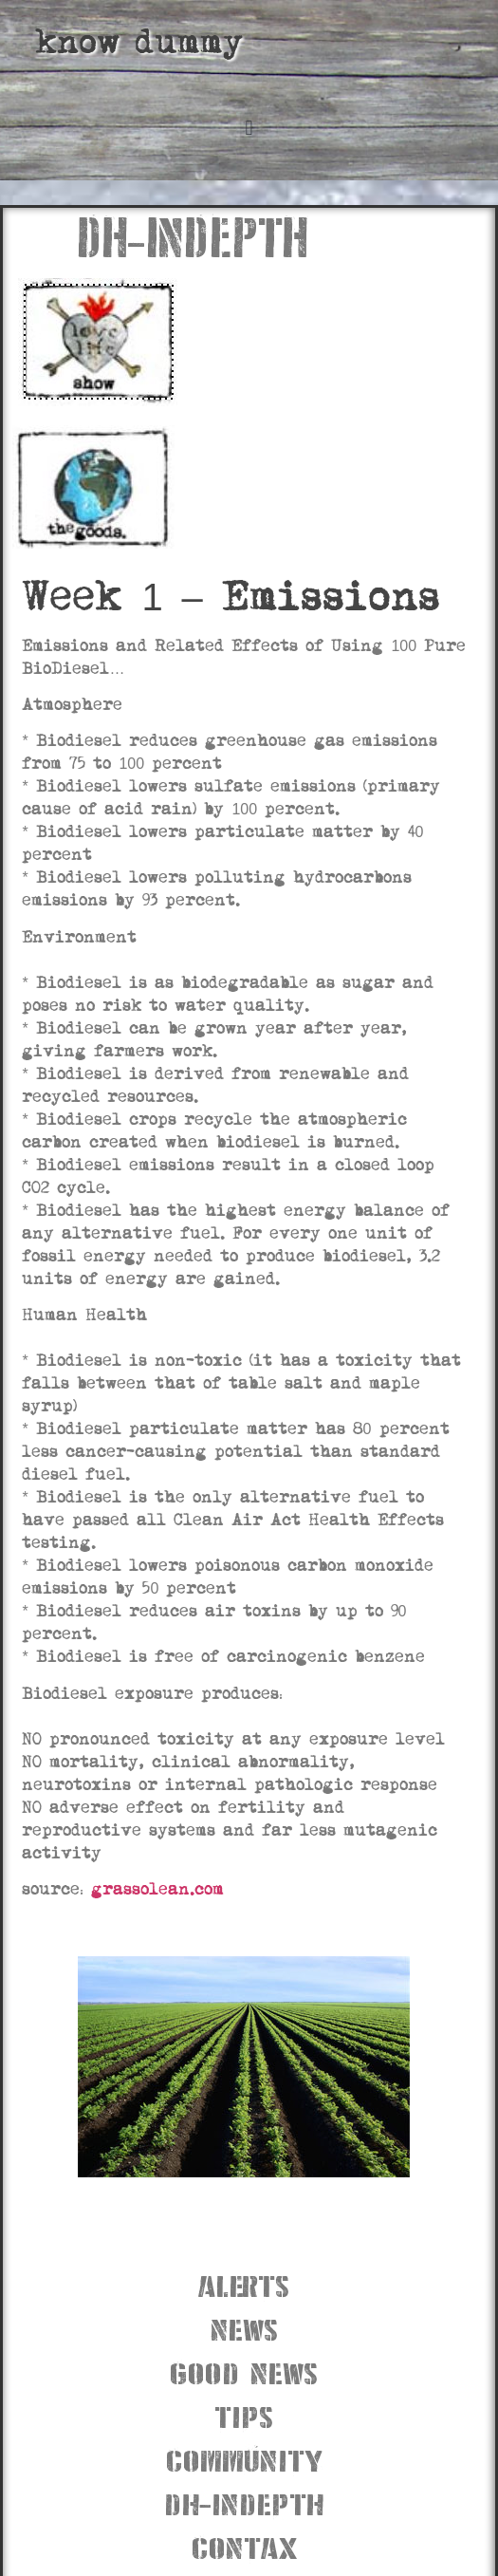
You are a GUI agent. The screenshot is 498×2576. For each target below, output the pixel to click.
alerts (243, 2284)
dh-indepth (243, 2502)
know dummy (139, 42)
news (244, 2327)
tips (243, 2415)
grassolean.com (157, 1889)
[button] (249, 127)
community (244, 2458)
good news (244, 2371)
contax (244, 2546)
